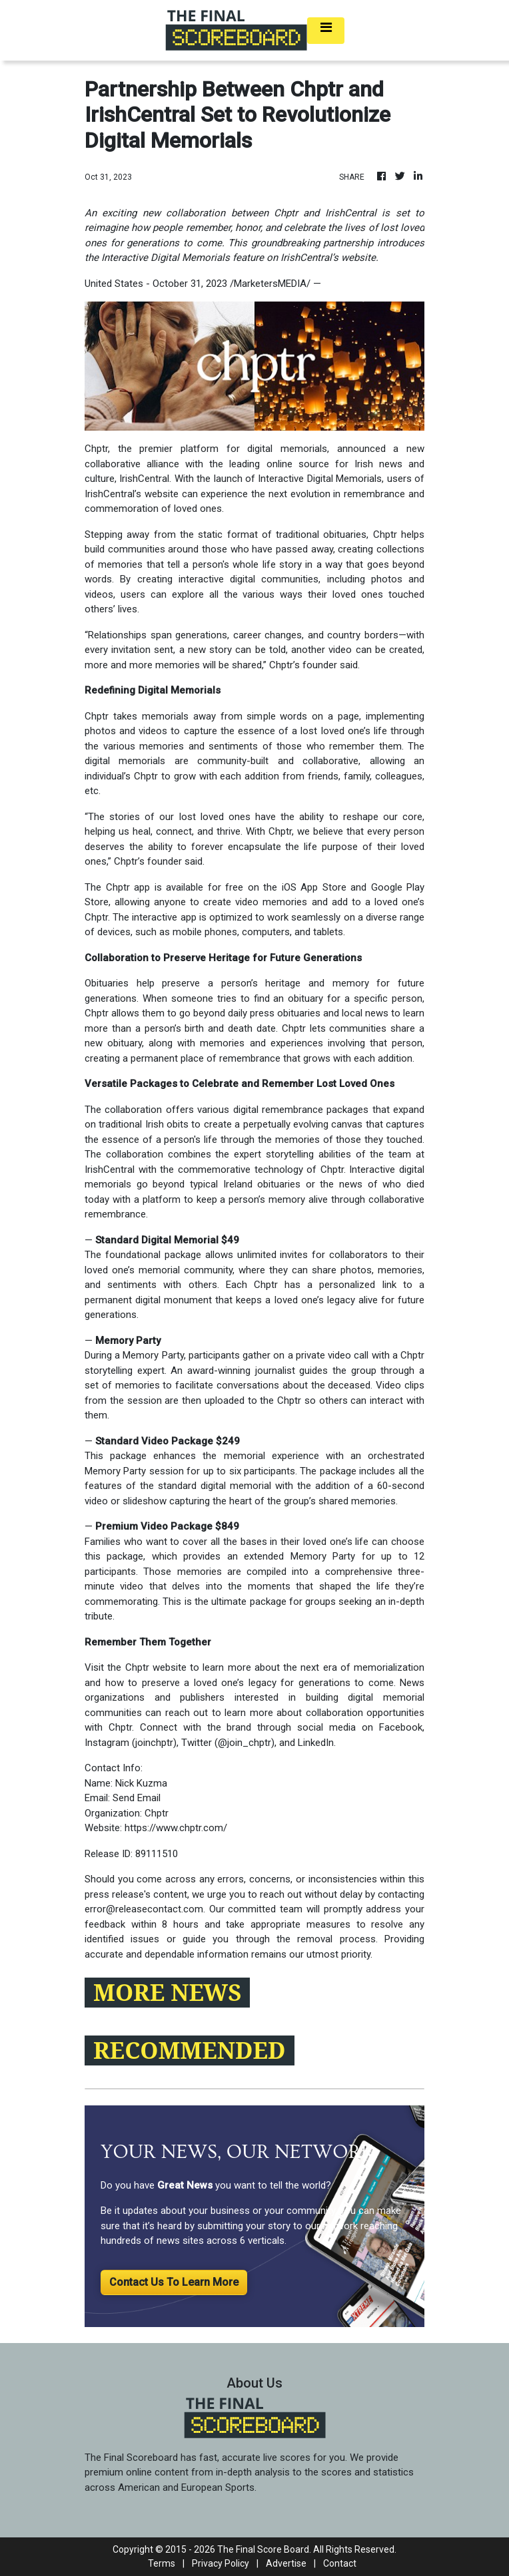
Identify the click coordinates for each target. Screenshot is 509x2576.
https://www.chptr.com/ (176, 1828)
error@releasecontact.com (144, 1909)
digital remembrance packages (301, 1110)
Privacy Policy (220, 2563)
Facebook (400, 1727)
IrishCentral (144, 479)
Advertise (286, 2563)
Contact (339, 2563)
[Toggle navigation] (325, 30)
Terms (161, 2563)
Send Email (137, 1798)
